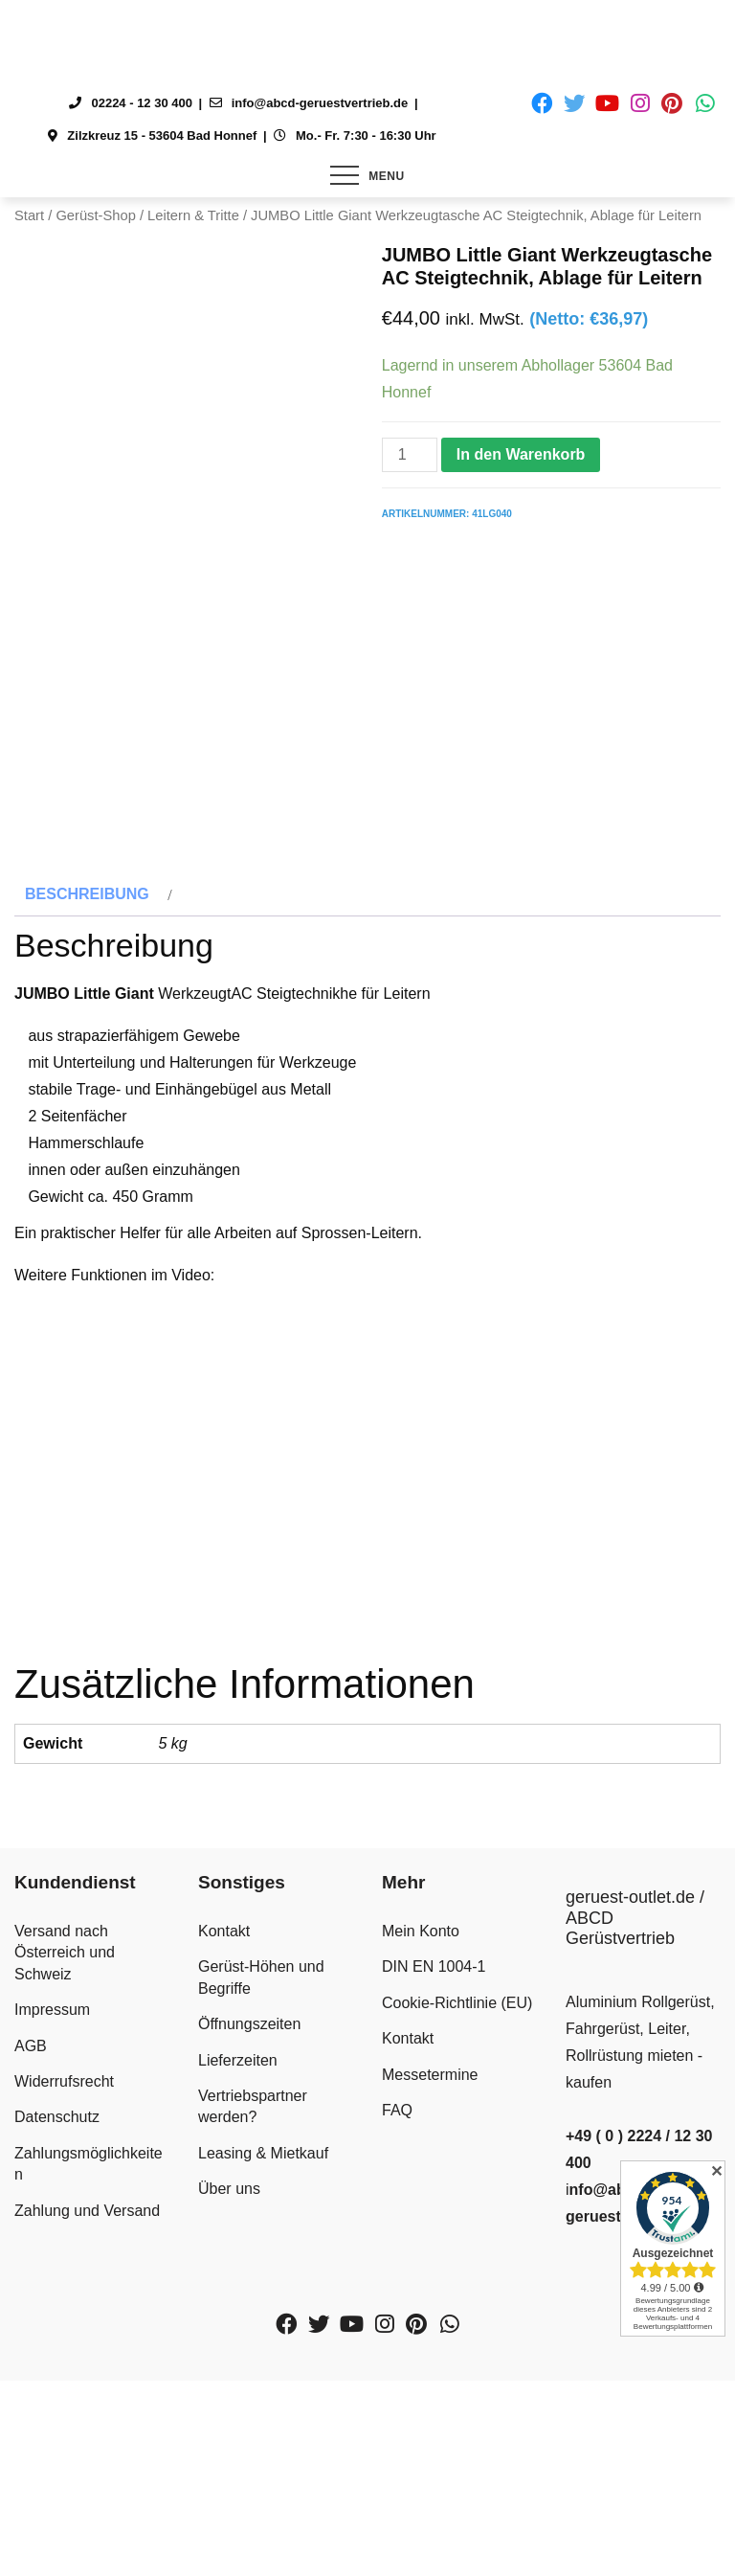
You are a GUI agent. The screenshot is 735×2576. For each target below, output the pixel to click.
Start (29, 215)
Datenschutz (57, 2312)
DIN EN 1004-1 (434, 2162)
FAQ (397, 2305)
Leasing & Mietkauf (263, 2348)
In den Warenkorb (521, 454)
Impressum (52, 2205)
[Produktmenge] (409, 455)
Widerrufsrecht (64, 2277)
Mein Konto (420, 2126)
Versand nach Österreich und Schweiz (64, 2148)
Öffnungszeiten (249, 2219)
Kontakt (224, 2126)
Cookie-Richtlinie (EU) (457, 2198)
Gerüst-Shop (95, 215)
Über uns (229, 2384)
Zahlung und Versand (87, 2405)
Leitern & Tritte (193, 215)
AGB (30, 2240)
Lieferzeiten (238, 2255)
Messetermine (430, 2269)
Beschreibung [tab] (87, 1089)
